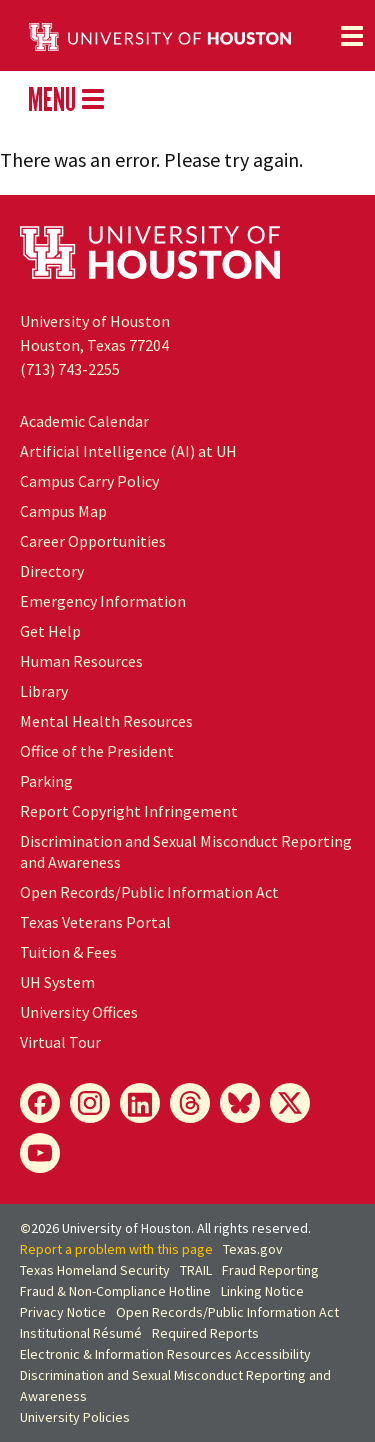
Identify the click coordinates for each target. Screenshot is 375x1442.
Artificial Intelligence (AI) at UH (128, 451)
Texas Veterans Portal (95, 922)
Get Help (50, 631)
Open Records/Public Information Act (149, 892)
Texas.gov (253, 1249)
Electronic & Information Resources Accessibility (165, 1354)
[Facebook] (40, 1103)
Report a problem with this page (116, 1249)
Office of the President (97, 751)
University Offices (79, 1012)
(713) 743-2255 (70, 369)
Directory (52, 571)
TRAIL (196, 1270)
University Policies (75, 1417)
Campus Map (63, 511)
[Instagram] (90, 1103)
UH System (57, 982)
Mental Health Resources (106, 721)
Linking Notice (262, 1291)
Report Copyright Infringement (129, 811)
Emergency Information (103, 601)
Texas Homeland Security (95, 1270)
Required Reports (205, 1333)
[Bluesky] (240, 1103)
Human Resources (81, 661)
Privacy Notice (63, 1312)
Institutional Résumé (81, 1333)
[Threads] (190, 1103)
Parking (46, 781)
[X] (290, 1103)
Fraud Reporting (270, 1270)
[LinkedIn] (140, 1103)
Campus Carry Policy (89, 481)
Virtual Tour (60, 1042)
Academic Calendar (84, 421)
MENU (66, 99)
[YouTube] (40, 1153)
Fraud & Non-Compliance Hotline (115, 1291)
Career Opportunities (93, 541)
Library (44, 691)
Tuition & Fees (68, 952)
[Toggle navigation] (352, 36)
